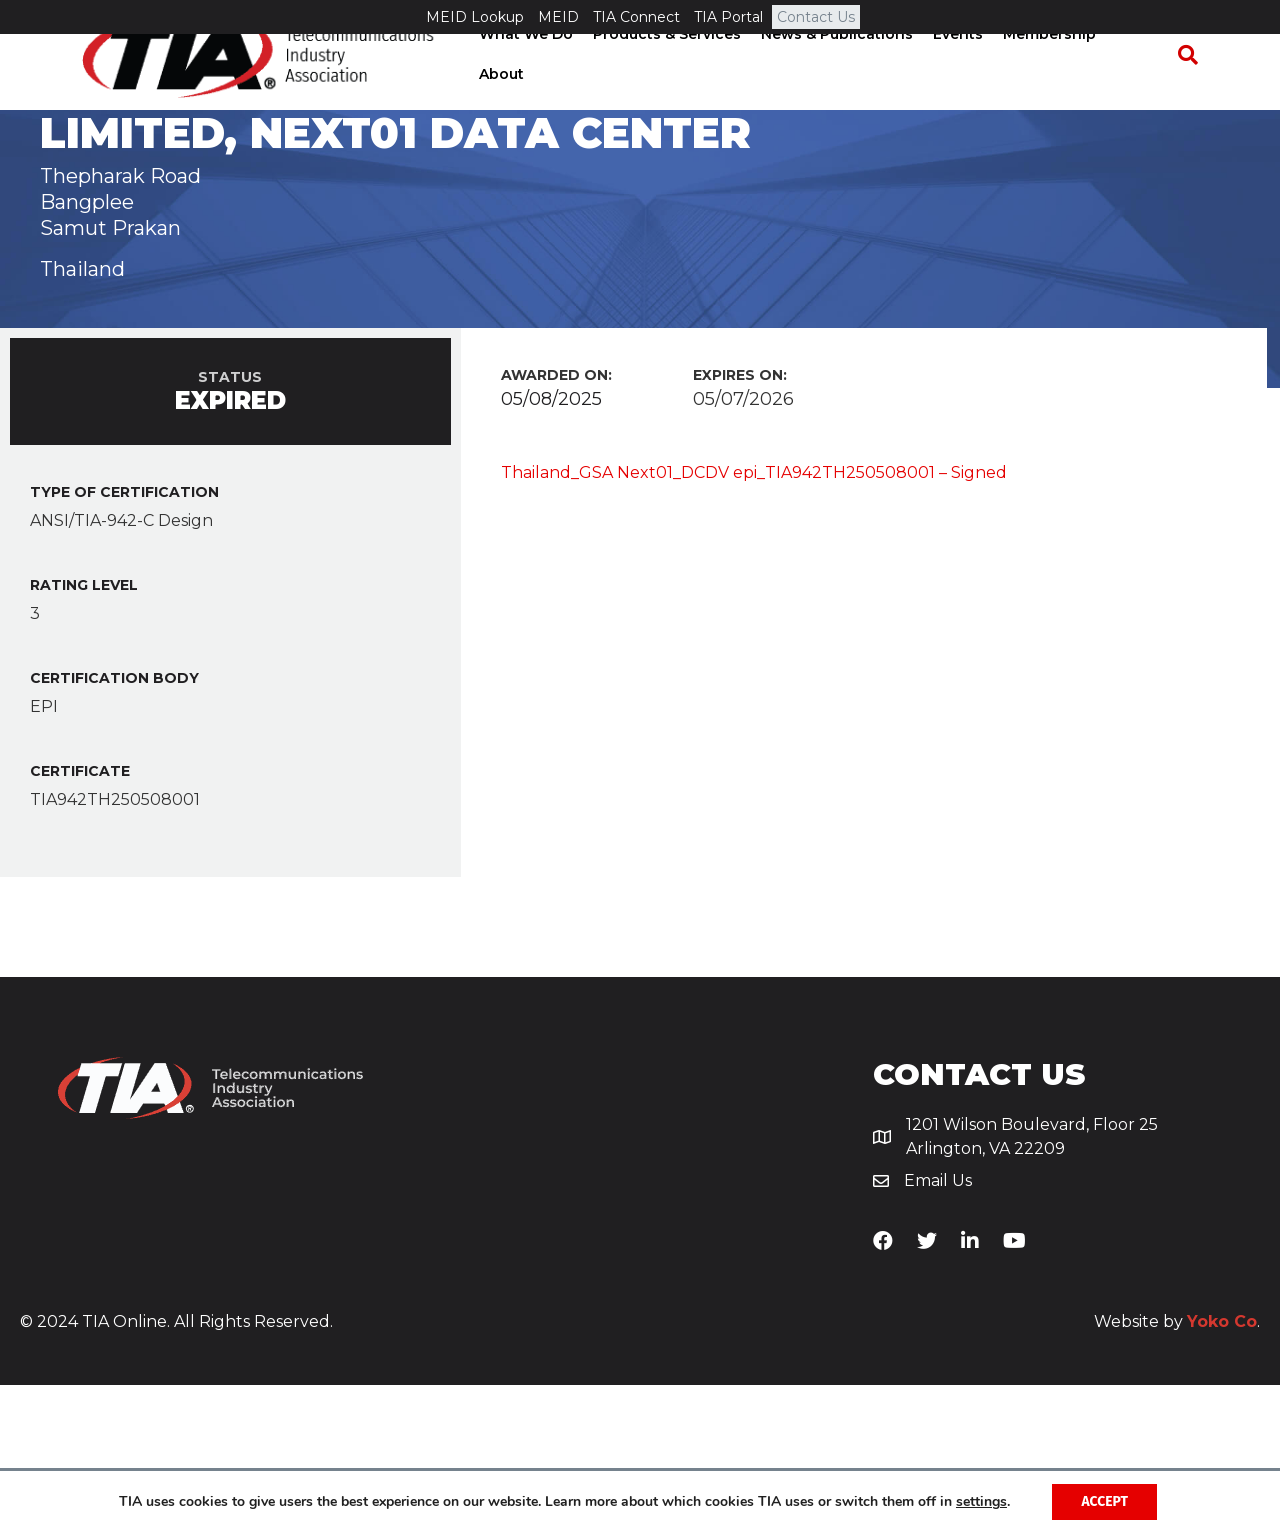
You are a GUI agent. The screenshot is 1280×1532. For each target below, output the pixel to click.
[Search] (1196, 90)
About (1143, 89)
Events (963, 89)
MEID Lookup (475, 17)
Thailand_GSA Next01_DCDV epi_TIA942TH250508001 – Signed (754, 619)
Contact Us (816, 17)
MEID (558, 17)
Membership (1054, 89)
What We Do (531, 89)
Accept (1104, 1500)
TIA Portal (728, 17)
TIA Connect (636, 17)
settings (980, 1501)
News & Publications (842, 89)
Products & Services (672, 89)
